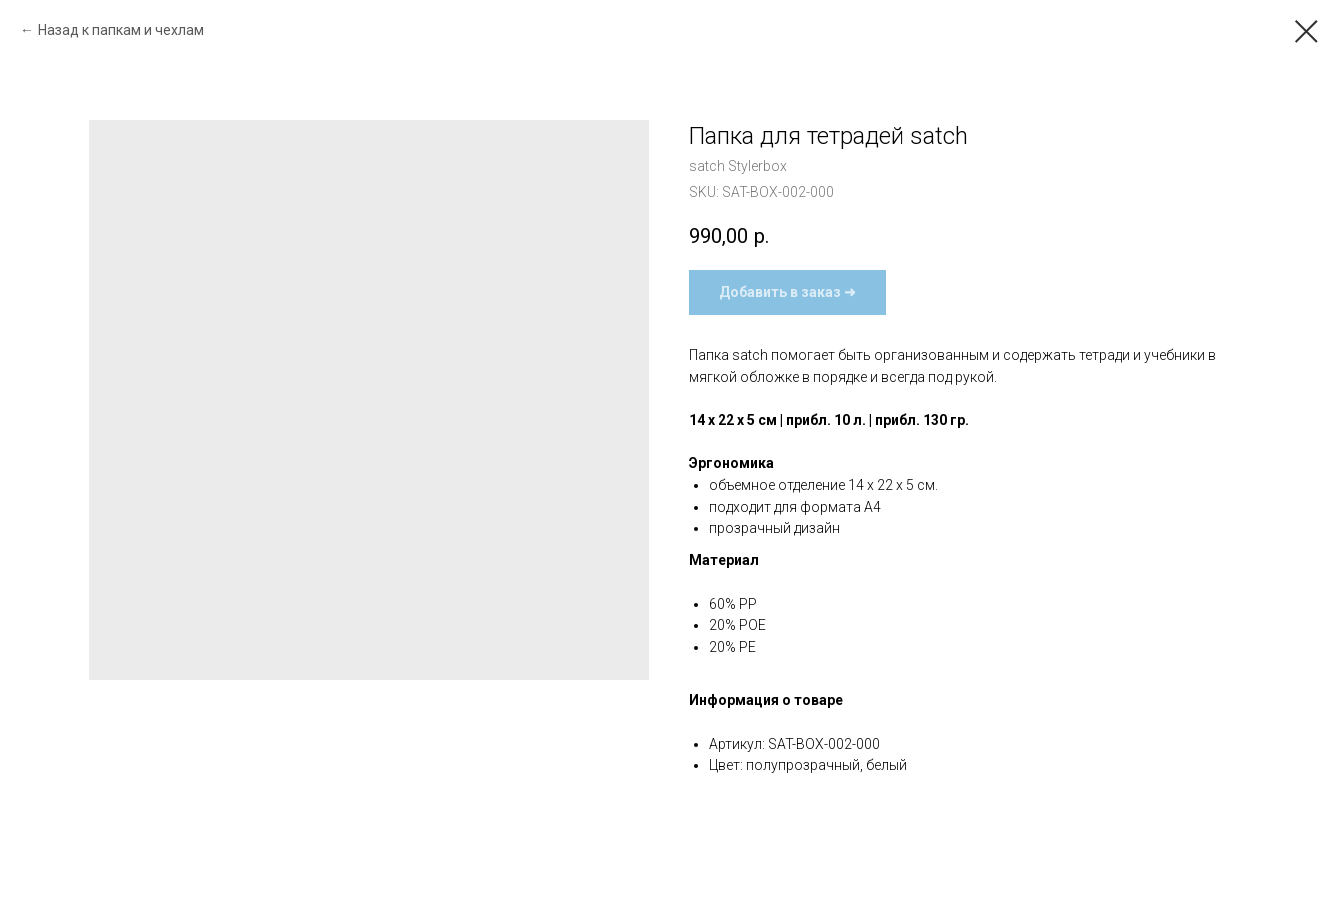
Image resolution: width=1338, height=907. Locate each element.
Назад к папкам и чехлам (121, 30)
